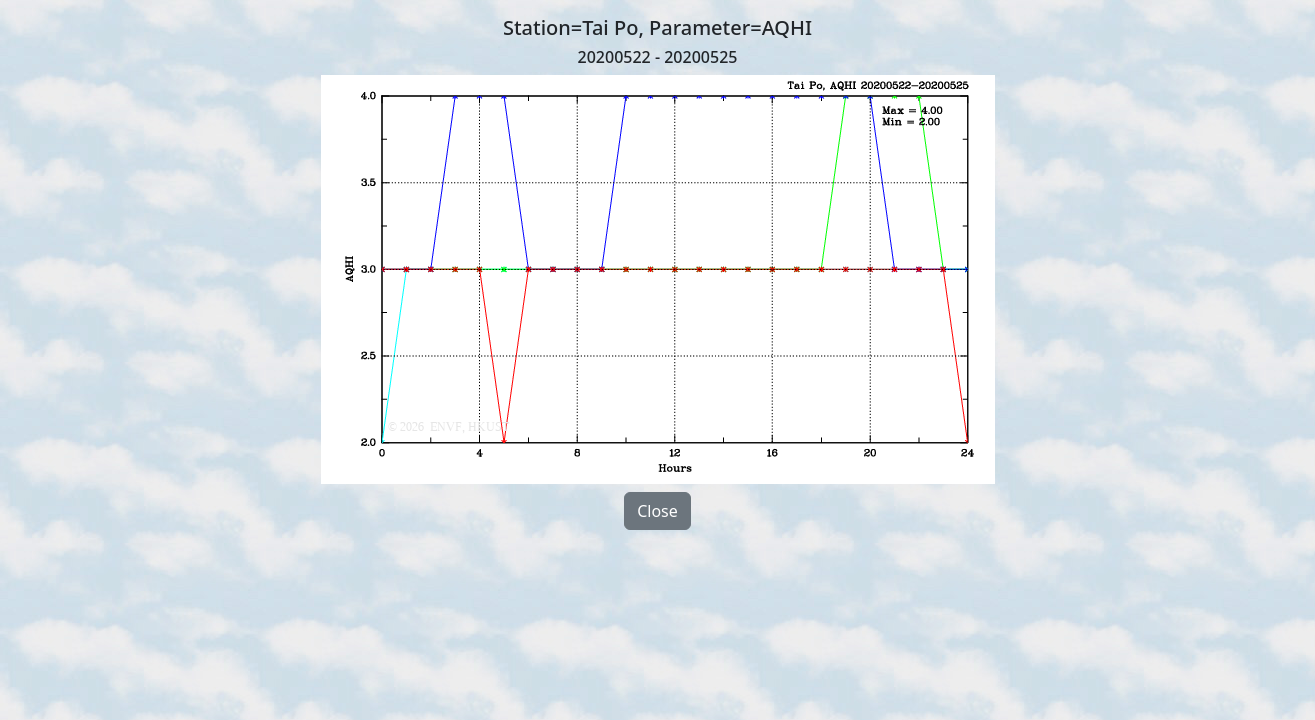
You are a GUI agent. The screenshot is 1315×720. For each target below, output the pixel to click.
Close (657, 511)
